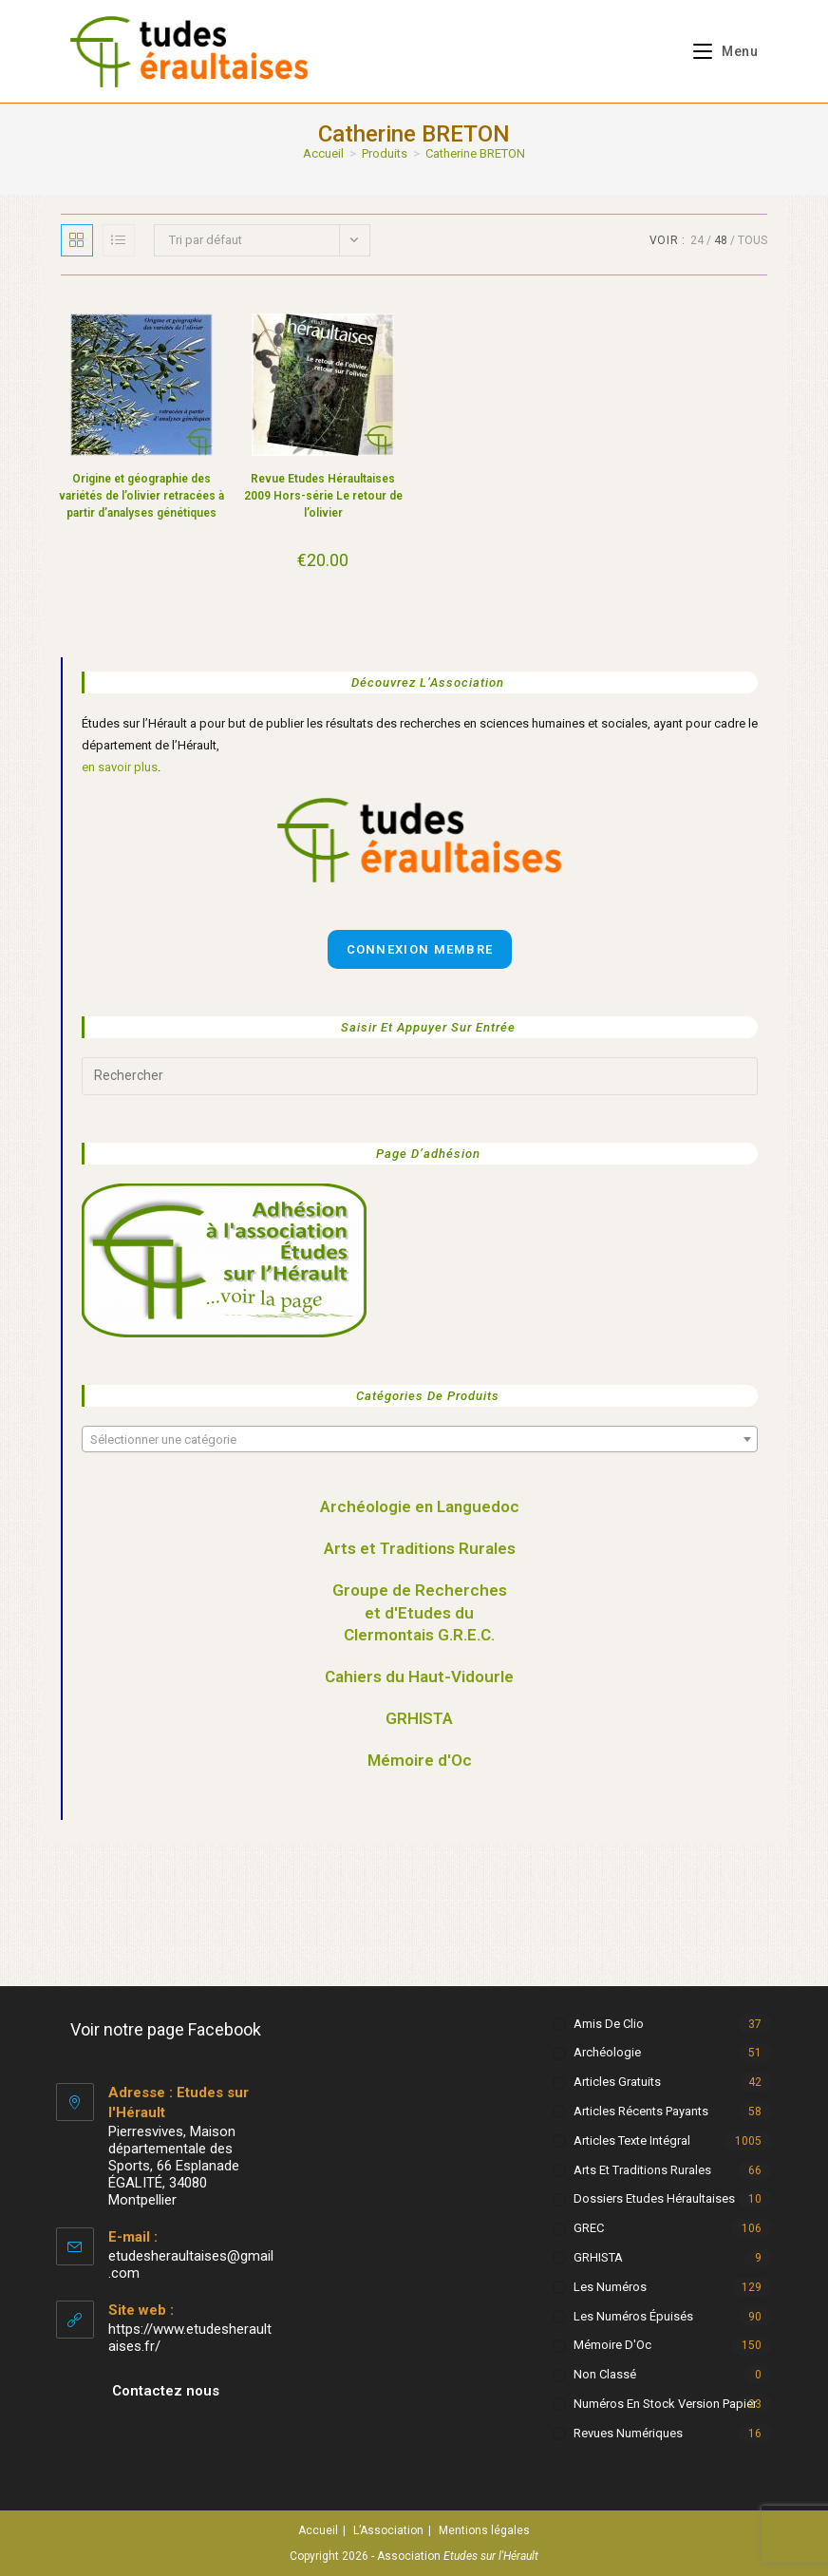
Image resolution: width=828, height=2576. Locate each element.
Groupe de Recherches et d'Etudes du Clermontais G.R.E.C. (419, 1613)
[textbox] (420, 1440)
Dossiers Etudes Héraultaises (654, 2198)
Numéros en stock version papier (665, 2403)
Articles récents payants (641, 2111)
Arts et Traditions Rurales (420, 1548)
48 (720, 240)
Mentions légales (484, 2530)
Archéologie (607, 2052)
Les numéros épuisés (633, 2316)
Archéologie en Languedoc (419, 1506)
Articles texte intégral (632, 2140)
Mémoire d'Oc (419, 1760)
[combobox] (420, 1439)
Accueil (318, 2530)
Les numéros (610, 2287)
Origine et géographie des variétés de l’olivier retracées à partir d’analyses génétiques (141, 496)
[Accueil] (323, 153)
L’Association (388, 2530)
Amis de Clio (609, 2024)
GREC (589, 2228)
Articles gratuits (617, 2081)
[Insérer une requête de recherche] (420, 1076)
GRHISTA (419, 1718)
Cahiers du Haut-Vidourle (419, 1676)
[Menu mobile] (718, 51)
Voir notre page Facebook (165, 2029)
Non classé (605, 2374)
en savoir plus (120, 767)
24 (697, 240)
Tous (752, 240)
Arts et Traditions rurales (642, 2170)
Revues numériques (628, 2433)
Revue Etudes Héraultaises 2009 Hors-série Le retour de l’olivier (323, 496)
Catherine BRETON (475, 153)
